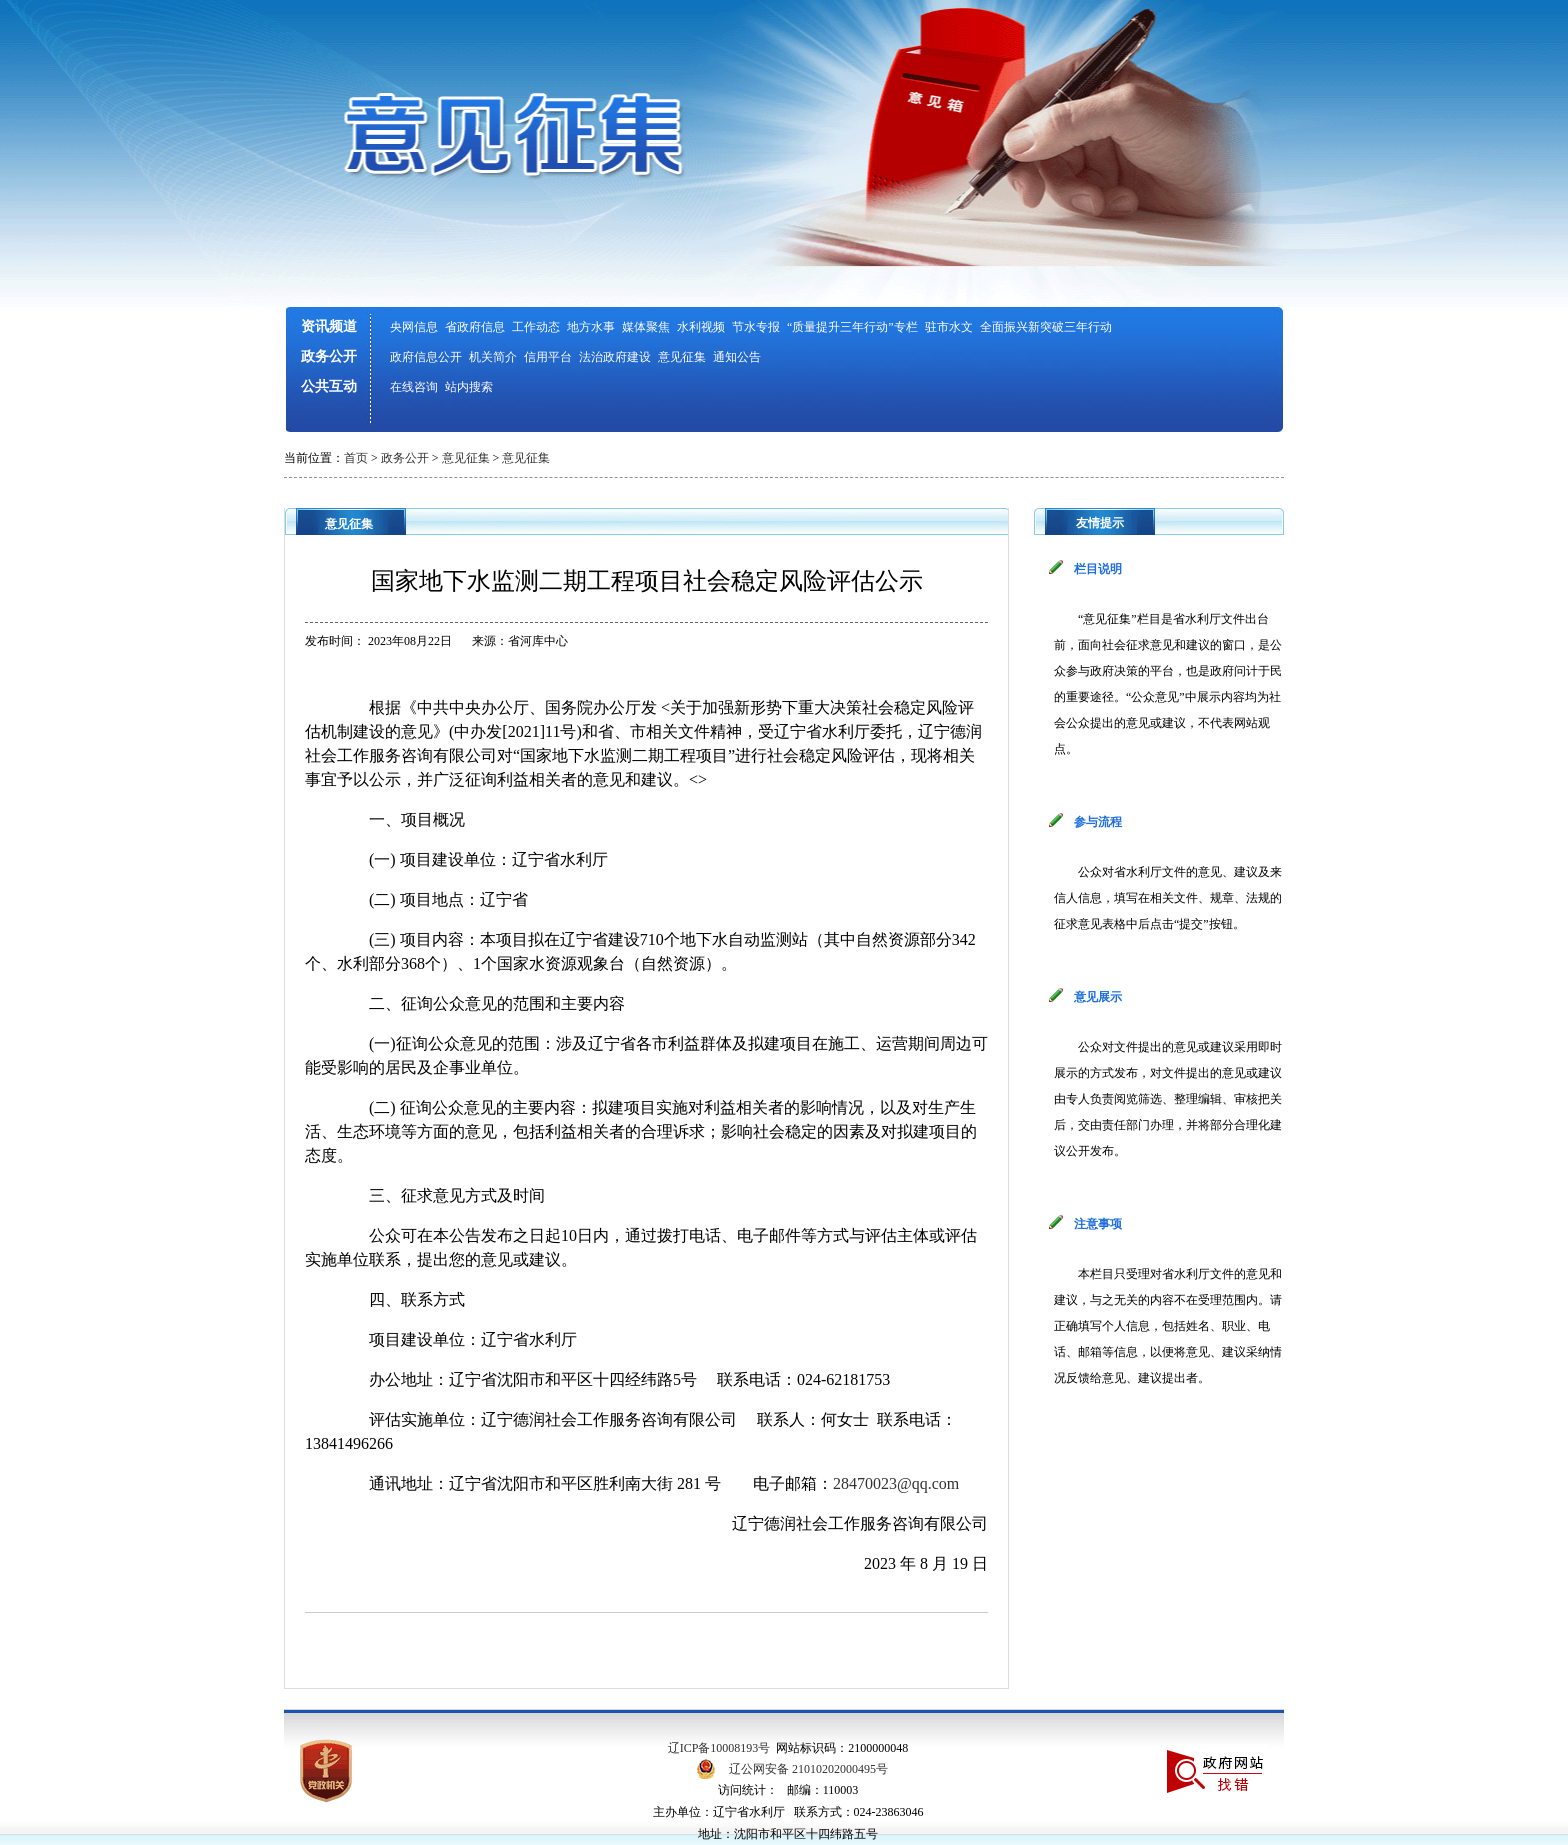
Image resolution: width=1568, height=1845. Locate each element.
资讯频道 (329, 326)
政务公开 (329, 356)
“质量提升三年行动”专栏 (852, 327)
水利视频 (701, 327)
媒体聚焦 (646, 327)
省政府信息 (475, 327)
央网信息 (414, 327)
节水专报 (756, 327)
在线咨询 (414, 387)
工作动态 (536, 327)
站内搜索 (469, 387)
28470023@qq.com (896, 1483)
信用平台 (548, 357)
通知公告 (737, 357)
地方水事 (591, 327)
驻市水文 (949, 327)
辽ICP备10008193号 (719, 1748)
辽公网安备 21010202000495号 (808, 1769)
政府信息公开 (426, 357)
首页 (356, 458)
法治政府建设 (615, 357)
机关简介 (493, 357)
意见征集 (682, 357)
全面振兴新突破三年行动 (1046, 327)
